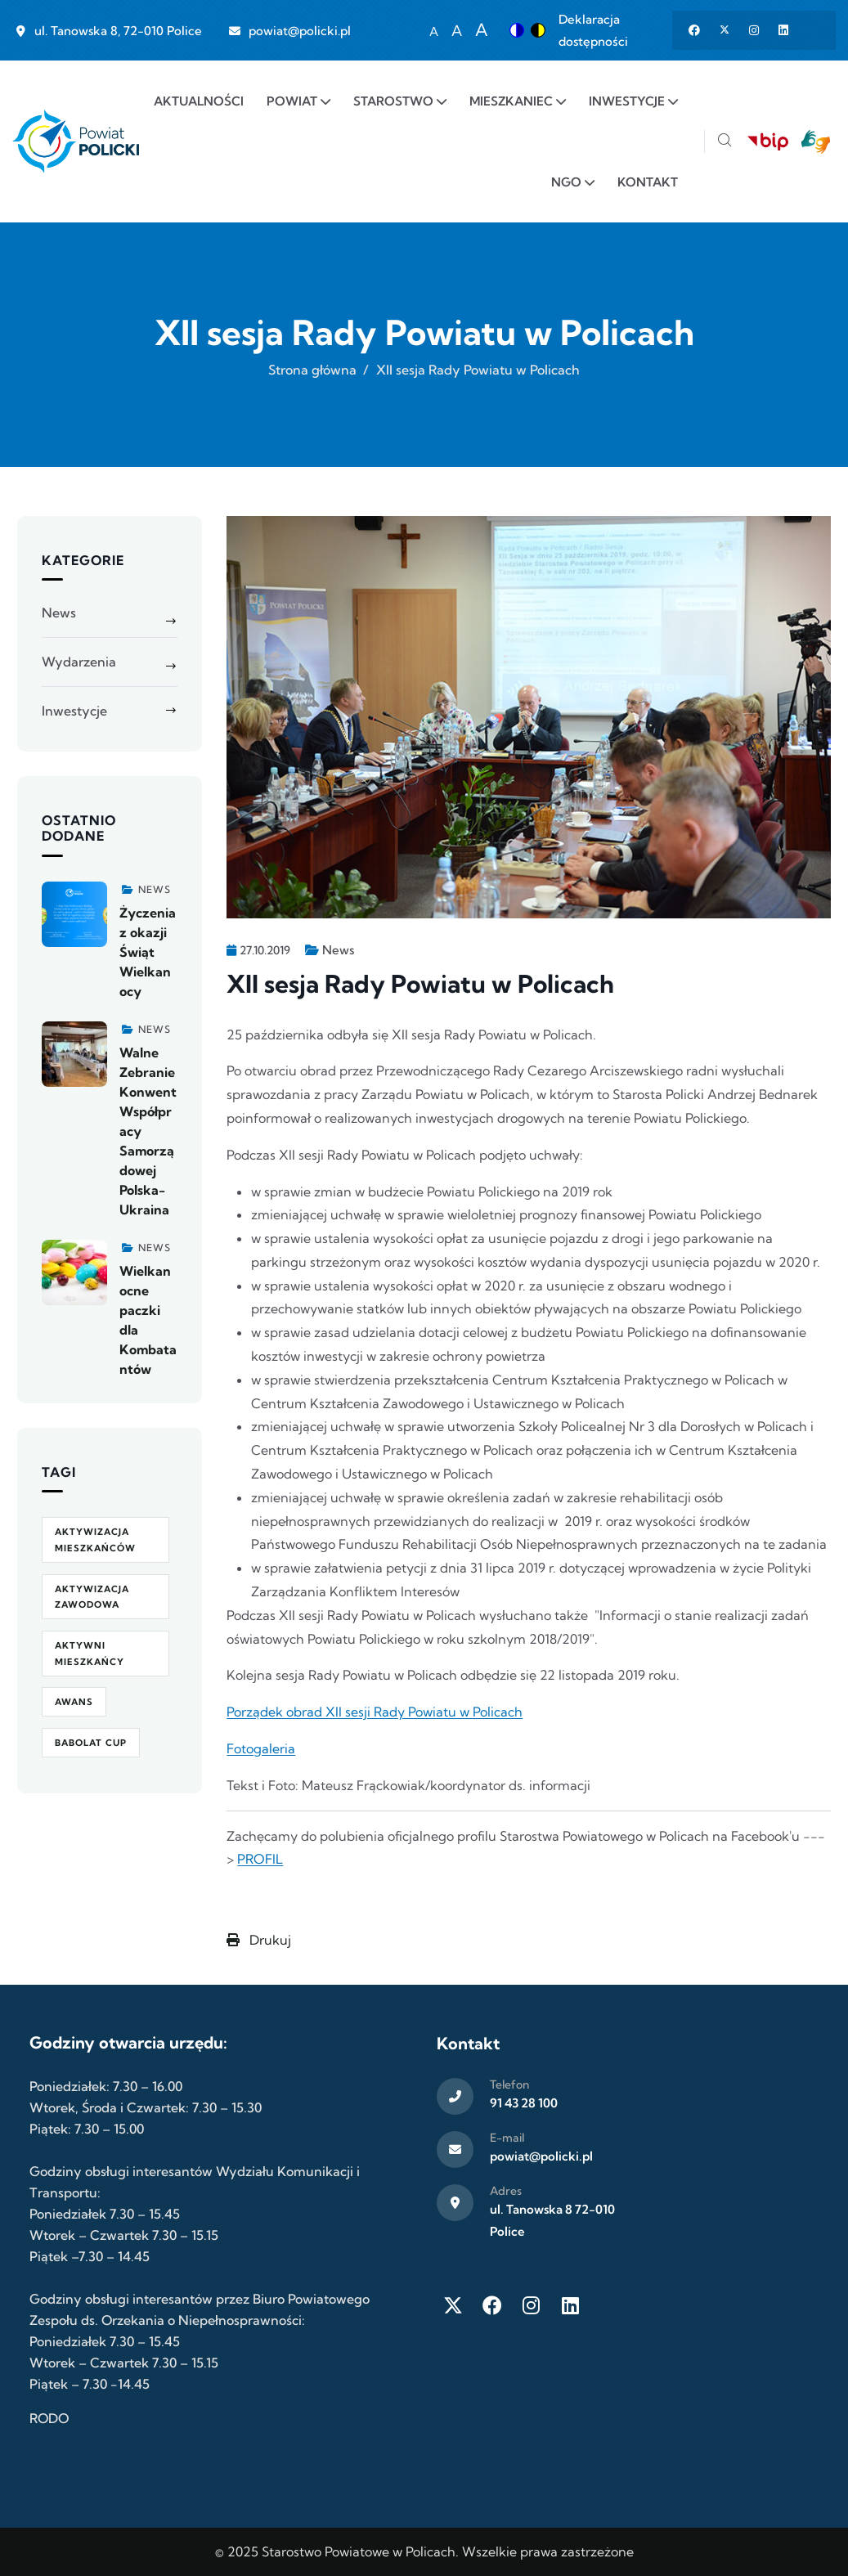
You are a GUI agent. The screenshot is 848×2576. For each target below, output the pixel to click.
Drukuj (259, 1940)
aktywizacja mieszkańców (95, 1540)
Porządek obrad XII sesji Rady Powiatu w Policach (375, 1711)
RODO (49, 2418)
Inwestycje (74, 710)
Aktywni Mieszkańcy (89, 1653)
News (338, 950)
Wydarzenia (79, 661)
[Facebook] (492, 2305)
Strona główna (312, 369)
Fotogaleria (261, 1748)
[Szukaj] (724, 142)
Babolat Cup (91, 1742)
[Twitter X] (453, 2305)
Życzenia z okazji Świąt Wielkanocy (147, 951)
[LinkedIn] (570, 2305)
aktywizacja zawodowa (92, 1597)
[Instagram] (531, 2305)
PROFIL (260, 1859)
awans (74, 1702)
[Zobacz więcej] (74, 914)
